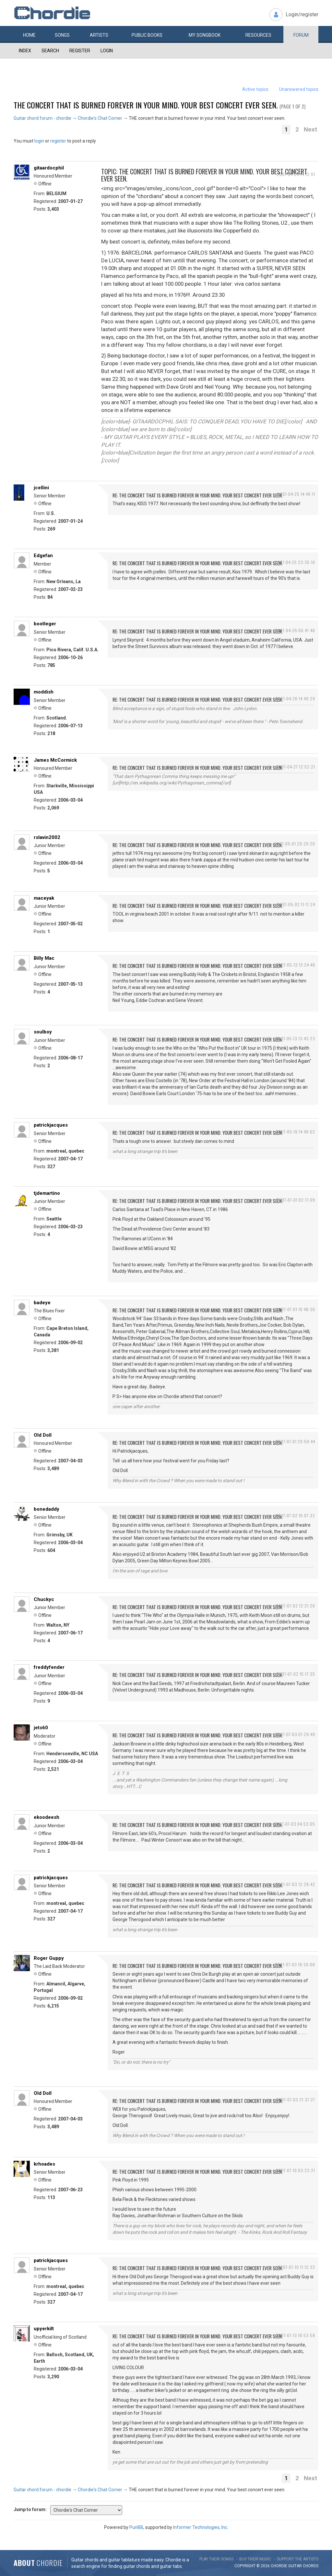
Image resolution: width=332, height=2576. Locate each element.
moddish (43, 692)
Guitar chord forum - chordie (42, 118)
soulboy (43, 1032)
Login (107, 50)
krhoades (44, 2164)
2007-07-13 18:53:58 (295, 2335)
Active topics (255, 89)
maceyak (44, 898)
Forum (301, 35)
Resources (258, 35)
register (58, 141)
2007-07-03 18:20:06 (295, 1964)
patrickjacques (51, 1125)
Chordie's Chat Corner (100, 118)
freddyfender (49, 1667)
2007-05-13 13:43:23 (295, 1038)
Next (310, 129)
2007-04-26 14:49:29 (295, 698)
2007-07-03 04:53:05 (294, 1824)
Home (29, 35)
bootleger (45, 624)
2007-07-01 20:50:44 (295, 1441)
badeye (42, 1303)
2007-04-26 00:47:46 (295, 630)
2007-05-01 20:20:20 (294, 843)
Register (79, 50)
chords (310, 2566)
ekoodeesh (46, 1817)
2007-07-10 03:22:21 (295, 2170)
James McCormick (55, 760)
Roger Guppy (49, 1958)
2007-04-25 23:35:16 (295, 562)
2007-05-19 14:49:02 (295, 1131)
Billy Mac (44, 958)
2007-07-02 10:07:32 (295, 1515)
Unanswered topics (298, 89)
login (39, 141)
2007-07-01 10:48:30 (295, 1309)
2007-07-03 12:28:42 (295, 1884)
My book (204, 35)
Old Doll (43, 1435)
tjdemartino (47, 1193)
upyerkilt (44, 2329)
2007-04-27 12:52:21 (295, 766)
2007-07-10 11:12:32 (296, 2267)
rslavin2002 (47, 837)
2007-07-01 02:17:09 (296, 1200)
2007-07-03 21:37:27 (295, 2099)
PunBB (136, 2527)
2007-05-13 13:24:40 (295, 965)
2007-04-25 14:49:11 (296, 494)
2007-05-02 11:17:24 (296, 904)
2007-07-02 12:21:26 (295, 1605)
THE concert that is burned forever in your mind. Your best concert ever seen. (146, 105)
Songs (62, 35)
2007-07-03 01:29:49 (295, 1734)
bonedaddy (46, 1509)
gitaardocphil (49, 168)
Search (50, 50)
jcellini (41, 488)
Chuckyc (44, 1599)
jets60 (41, 1728)
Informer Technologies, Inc (200, 2527)
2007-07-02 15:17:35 (296, 1674)
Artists (99, 35)
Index (25, 50)
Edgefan (43, 555)
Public (147, 35)
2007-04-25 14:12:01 (296, 174)
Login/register (302, 14)
